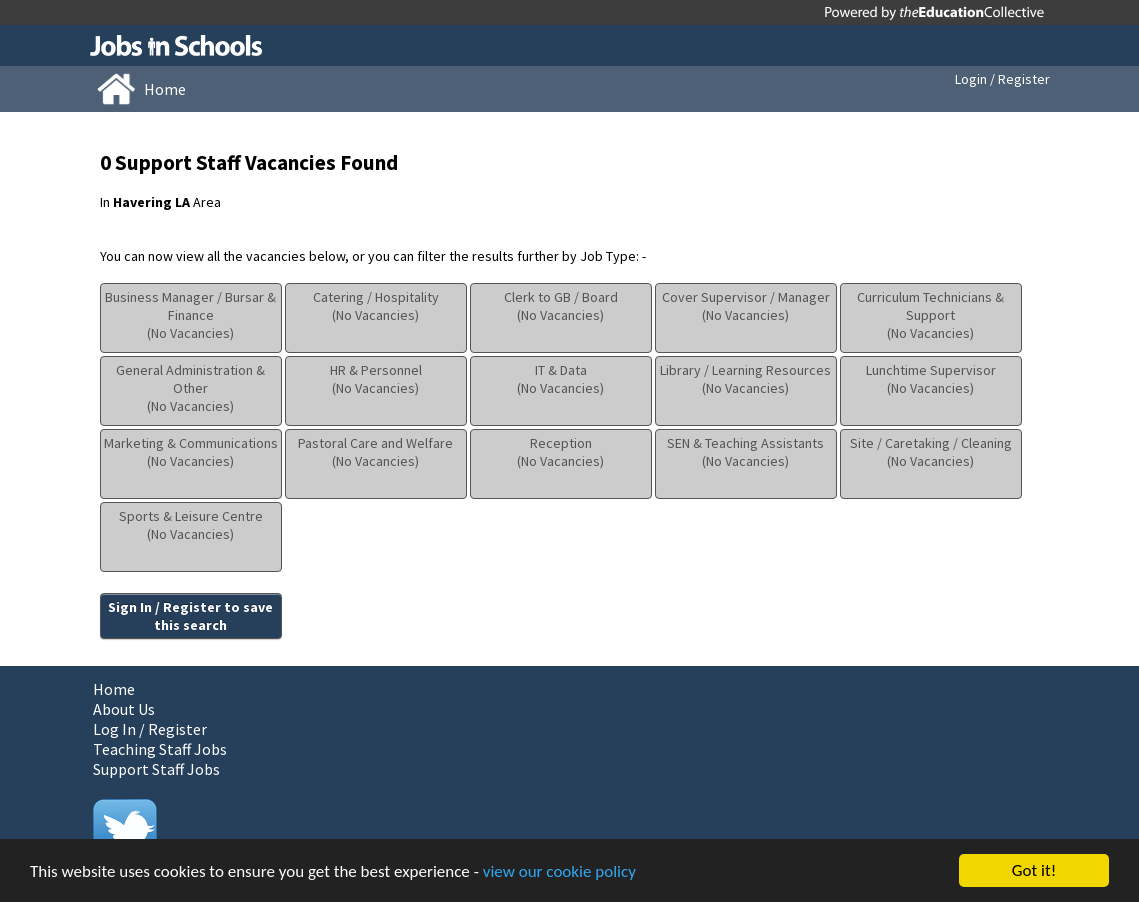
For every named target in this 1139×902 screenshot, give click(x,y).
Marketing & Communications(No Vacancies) (191, 452)
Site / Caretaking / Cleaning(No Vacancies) (931, 452)
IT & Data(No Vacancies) (560, 379)
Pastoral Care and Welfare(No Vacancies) (375, 452)
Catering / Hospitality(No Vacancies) (376, 306)
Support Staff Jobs (156, 769)
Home (114, 689)
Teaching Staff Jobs (160, 749)
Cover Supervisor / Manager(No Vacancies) (746, 306)
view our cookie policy (559, 872)
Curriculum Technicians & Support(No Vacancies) (930, 315)
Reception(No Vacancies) (560, 452)
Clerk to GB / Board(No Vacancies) (561, 306)
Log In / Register (150, 729)
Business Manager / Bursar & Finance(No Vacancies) (190, 315)
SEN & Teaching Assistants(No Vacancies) (745, 452)
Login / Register (1002, 79)
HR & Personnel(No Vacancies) (376, 379)
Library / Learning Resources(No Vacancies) (745, 379)
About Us (124, 709)
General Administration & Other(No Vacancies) (190, 388)
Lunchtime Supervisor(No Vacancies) (931, 379)
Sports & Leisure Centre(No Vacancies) (191, 525)
